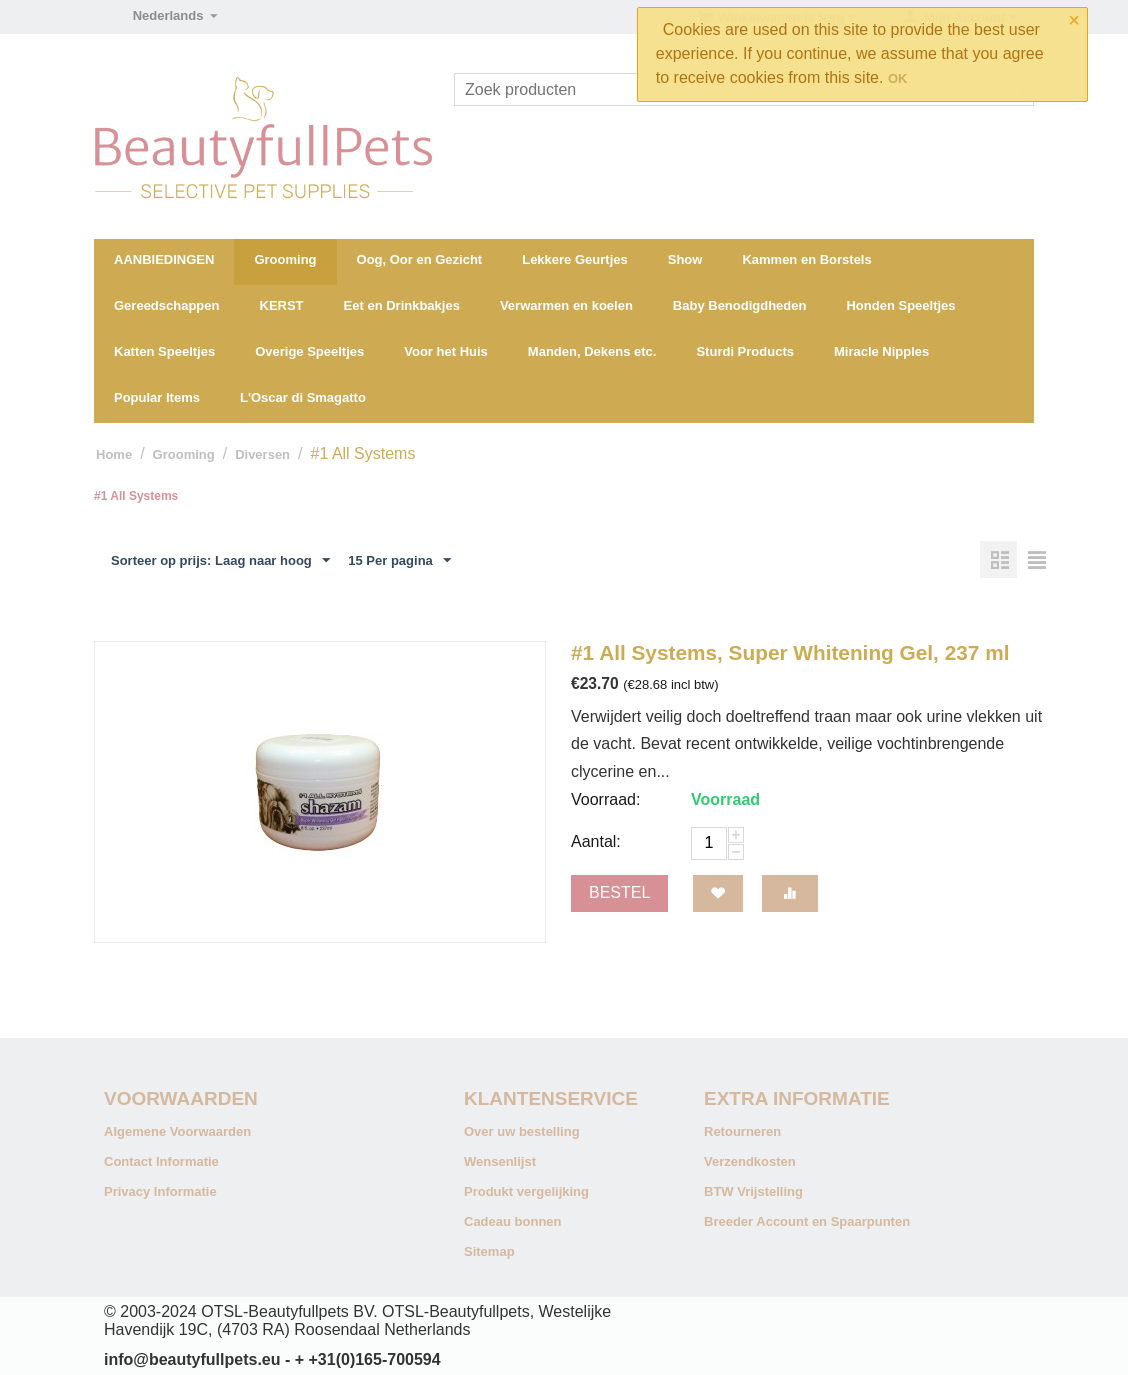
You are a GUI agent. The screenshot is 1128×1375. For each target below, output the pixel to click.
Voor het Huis (446, 351)
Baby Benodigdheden (740, 305)
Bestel (619, 892)
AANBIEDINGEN (164, 259)
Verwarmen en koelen (566, 305)
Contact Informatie (161, 1161)
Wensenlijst (500, 1161)
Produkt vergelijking (526, 1191)
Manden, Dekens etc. (592, 351)
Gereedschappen (167, 305)
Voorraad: (605, 799)
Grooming (285, 259)
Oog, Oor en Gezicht (420, 259)
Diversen (262, 454)
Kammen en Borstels (806, 259)
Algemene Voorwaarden (177, 1131)
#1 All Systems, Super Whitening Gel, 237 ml (790, 652)
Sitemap (489, 1251)
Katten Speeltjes (164, 351)
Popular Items (157, 397)
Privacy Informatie (160, 1191)
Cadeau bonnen (513, 1221)
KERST (282, 305)
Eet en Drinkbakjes (402, 305)
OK (898, 78)
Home (114, 454)
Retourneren (742, 1131)
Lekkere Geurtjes (575, 259)
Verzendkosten (750, 1161)
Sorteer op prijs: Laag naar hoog (220, 561)
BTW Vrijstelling (753, 1191)
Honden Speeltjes (900, 305)
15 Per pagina (399, 561)
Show (685, 259)
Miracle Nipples (881, 351)
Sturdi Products (745, 351)
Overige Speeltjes (309, 351)
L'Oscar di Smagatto (303, 397)
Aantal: (596, 841)
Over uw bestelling (522, 1131)
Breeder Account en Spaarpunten (807, 1221)
